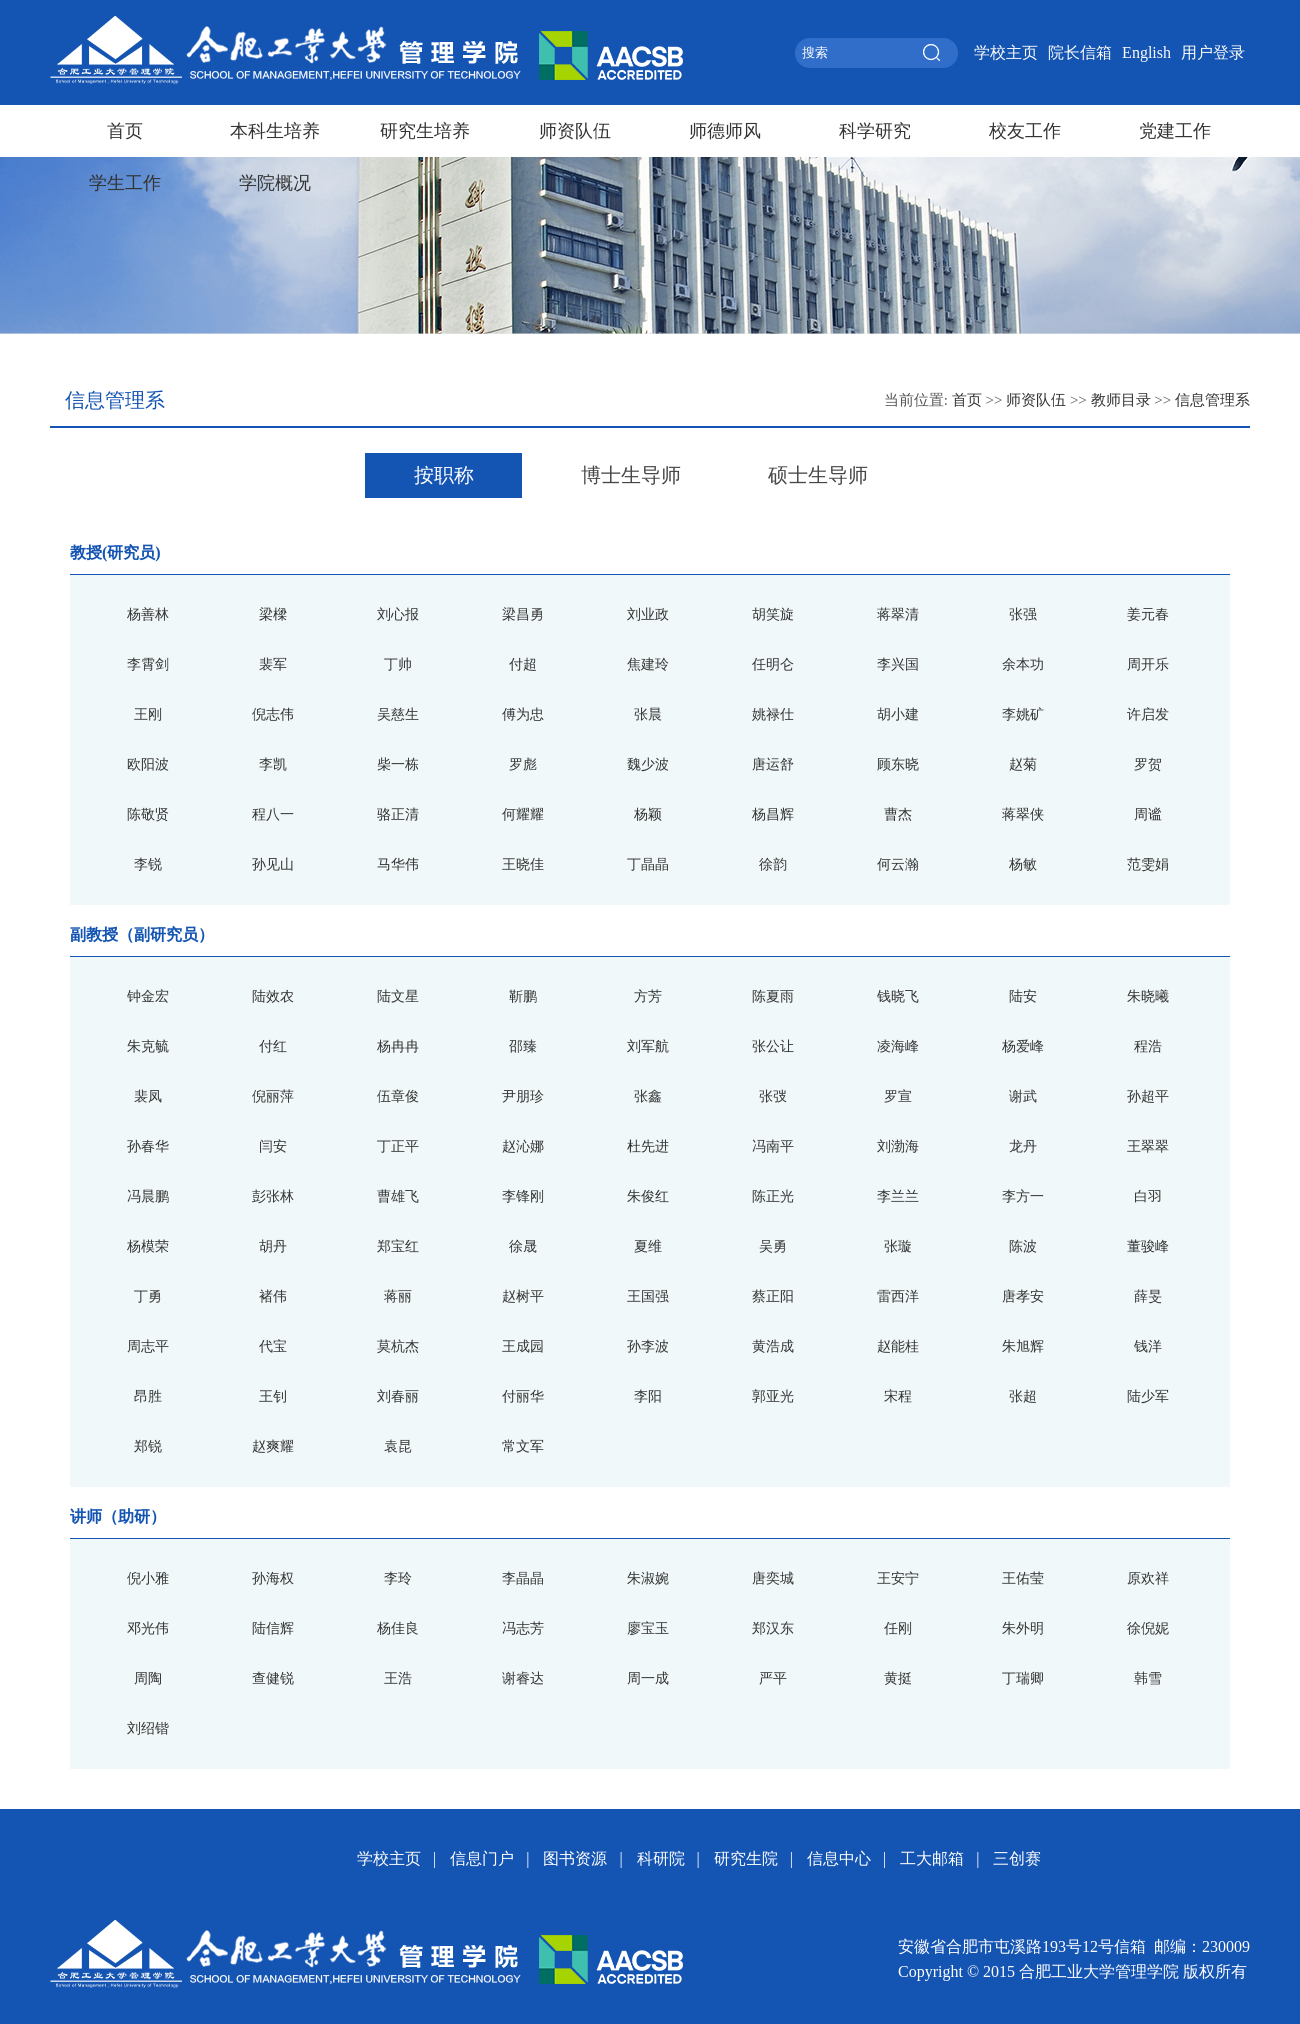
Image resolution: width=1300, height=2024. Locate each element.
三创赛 (1017, 1858)
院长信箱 (1080, 52)
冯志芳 (523, 1628)
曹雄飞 (398, 1196)
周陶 (148, 1678)
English (1146, 52)
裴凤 (148, 1096)
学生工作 (125, 183)
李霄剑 (148, 664)
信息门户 (482, 1858)
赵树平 (523, 1296)
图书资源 (575, 1858)
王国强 (648, 1296)
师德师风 (725, 131)
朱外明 (1023, 1628)
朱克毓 (148, 1046)
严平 (773, 1678)
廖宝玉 (648, 1628)
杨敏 (1023, 864)
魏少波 (648, 764)
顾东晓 (898, 764)
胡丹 (273, 1246)
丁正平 (398, 1146)
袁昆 (398, 1446)
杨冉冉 (398, 1046)
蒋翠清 (898, 614)
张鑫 (648, 1096)
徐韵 (773, 864)
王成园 (523, 1346)
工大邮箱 (932, 1858)
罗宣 (898, 1096)
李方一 (1023, 1196)
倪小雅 (148, 1578)
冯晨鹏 (148, 1196)
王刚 (148, 714)
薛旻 (1148, 1296)
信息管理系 (1212, 400)
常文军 (523, 1446)
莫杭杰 (398, 1346)
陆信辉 (273, 1628)
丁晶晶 (648, 864)
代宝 (273, 1346)
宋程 (898, 1396)
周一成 (648, 1678)
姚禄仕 (773, 714)
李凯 (273, 764)
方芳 (648, 996)
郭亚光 (773, 1396)
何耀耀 (523, 814)
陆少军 (1148, 1396)
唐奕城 (773, 1578)
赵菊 (1023, 764)
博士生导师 (631, 475)
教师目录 (1121, 400)
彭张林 (273, 1196)
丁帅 (398, 664)
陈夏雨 (773, 996)
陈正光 (773, 1196)
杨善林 (148, 614)
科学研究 (875, 131)
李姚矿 (1023, 714)
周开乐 (1148, 664)
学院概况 (275, 183)
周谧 (1148, 814)
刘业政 (648, 614)
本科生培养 (275, 131)
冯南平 (773, 1146)
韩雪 (1148, 1678)
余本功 (1023, 664)
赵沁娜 (523, 1146)
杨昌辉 (773, 814)
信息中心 (839, 1858)
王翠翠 (1148, 1146)
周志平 (148, 1346)
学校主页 (1006, 52)
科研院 (661, 1858)
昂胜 (148, 1396)
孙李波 (648, 1346)
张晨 (648, 714)
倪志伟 (273, 714)
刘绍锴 (148, 1728)
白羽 (1148, 1196)
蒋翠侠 (1023, 814)
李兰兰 (898, 1196)
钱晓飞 (898, 996)
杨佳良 (398, 1628)
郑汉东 (773, 1628)
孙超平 (1148, 1096)
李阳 (648, 1396)
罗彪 (523, 764)
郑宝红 (398, 1246)
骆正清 (398, 814)
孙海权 (273, 1578)
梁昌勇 (523, 614)
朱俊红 (648, 1196)
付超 (523, 664)
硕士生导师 (818, 475)
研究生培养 (425, 131)
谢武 (1023, 1096)
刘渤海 (898, 1146)
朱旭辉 (1023, 1346)
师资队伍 (575, 131)
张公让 (773, 1046)
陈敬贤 (148, 814)
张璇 (898, 1246)
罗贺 (1148, 764)
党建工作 (1175, 131)
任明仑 (773, 664)
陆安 (1023, 996)
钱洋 (1148, 1346)
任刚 (898, 1628)
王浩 (398, 1678)
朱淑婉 (648, 1578)
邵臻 (523, 1046)
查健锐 (273, 1678)
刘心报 (398, 614)
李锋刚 (523, 1196)
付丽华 (523, 1396)
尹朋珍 (523, 1096)
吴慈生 (398, 714)
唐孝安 (1023, 1296)
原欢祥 (1148, 1578)
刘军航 (648, 1046)
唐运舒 (773, 764)
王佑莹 (1023, 1578)
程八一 (273, 814)
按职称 (444, 475)
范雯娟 (1148, 864)
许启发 (1148, 714)
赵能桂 (898, 1346)
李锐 (148, 864)
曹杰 (898, 814)
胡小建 (898, 714)
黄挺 (898, 1678)
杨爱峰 (1023, 1046)
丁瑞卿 (1023, 1678)
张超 (1023, 1396)
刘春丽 (398, 1396)
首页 (125, 131)
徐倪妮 (1148, 1628)
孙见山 (273, 864)
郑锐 (148, 1446)
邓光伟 (148, 1628)
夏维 (648, 1246)
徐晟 (523, 1246)
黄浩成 (773, 1346)
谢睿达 (523, 1678)
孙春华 (148, 1146)
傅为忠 (523, 714)
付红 (273, 1046)
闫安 (273, 1146)
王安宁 (898, 1578)
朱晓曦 (1148, 996)
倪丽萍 (273, 1096)
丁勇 (148, 1296)
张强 (1023, 614)
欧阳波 (148, 764)
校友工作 (1025, 131)
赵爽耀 (273, 1446)
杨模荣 (148, 1246)
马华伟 (398, 864)
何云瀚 (898, 864)
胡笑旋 (773, 614)
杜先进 (648, 1146)
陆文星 (398, 996)
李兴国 (898, 664)
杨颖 (648, 814)
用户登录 (1213, 52)
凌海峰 (898, 1046)
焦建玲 (648, 664)
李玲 (398, 1578)
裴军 (273, 664)
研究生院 (746, 1858)
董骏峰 (1148, 1246)
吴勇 (773, 1246)
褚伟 (273, 1296)
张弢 (773, 1096)
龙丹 (1023, 1146)
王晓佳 (523, 864)
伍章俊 (398, 1096)
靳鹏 (523, 996)
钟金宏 (148, 996)
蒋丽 (398, 1296)
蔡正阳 (773, 1296)
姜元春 (1148, 614)
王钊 (273, 1396)
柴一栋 (398, 764)
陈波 (1023, 1246)
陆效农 (273, 996)
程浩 (1148, 1046)
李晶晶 (523, 1578)
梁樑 (273, 614)
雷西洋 (898, 1296)
